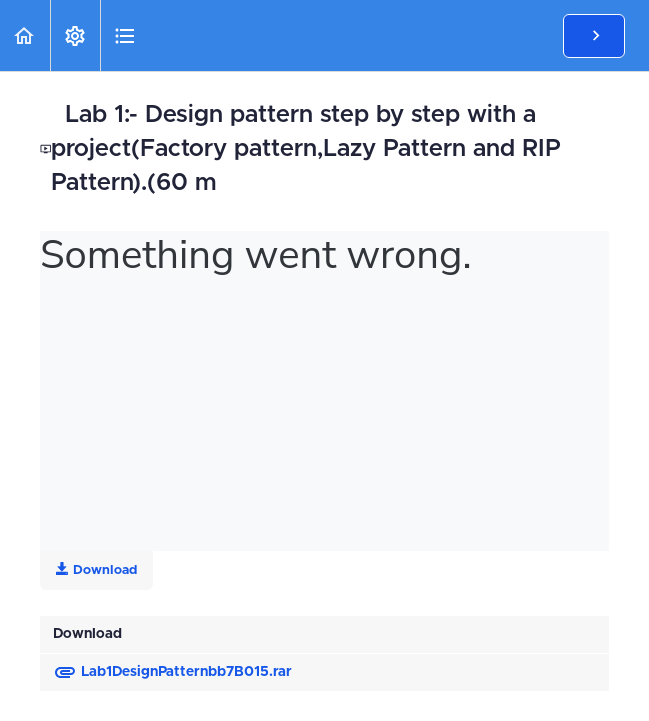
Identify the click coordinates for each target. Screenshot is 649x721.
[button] (25, 35)
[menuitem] (75, 35)
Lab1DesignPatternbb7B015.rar (172, 672)
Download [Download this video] (96, 569)
